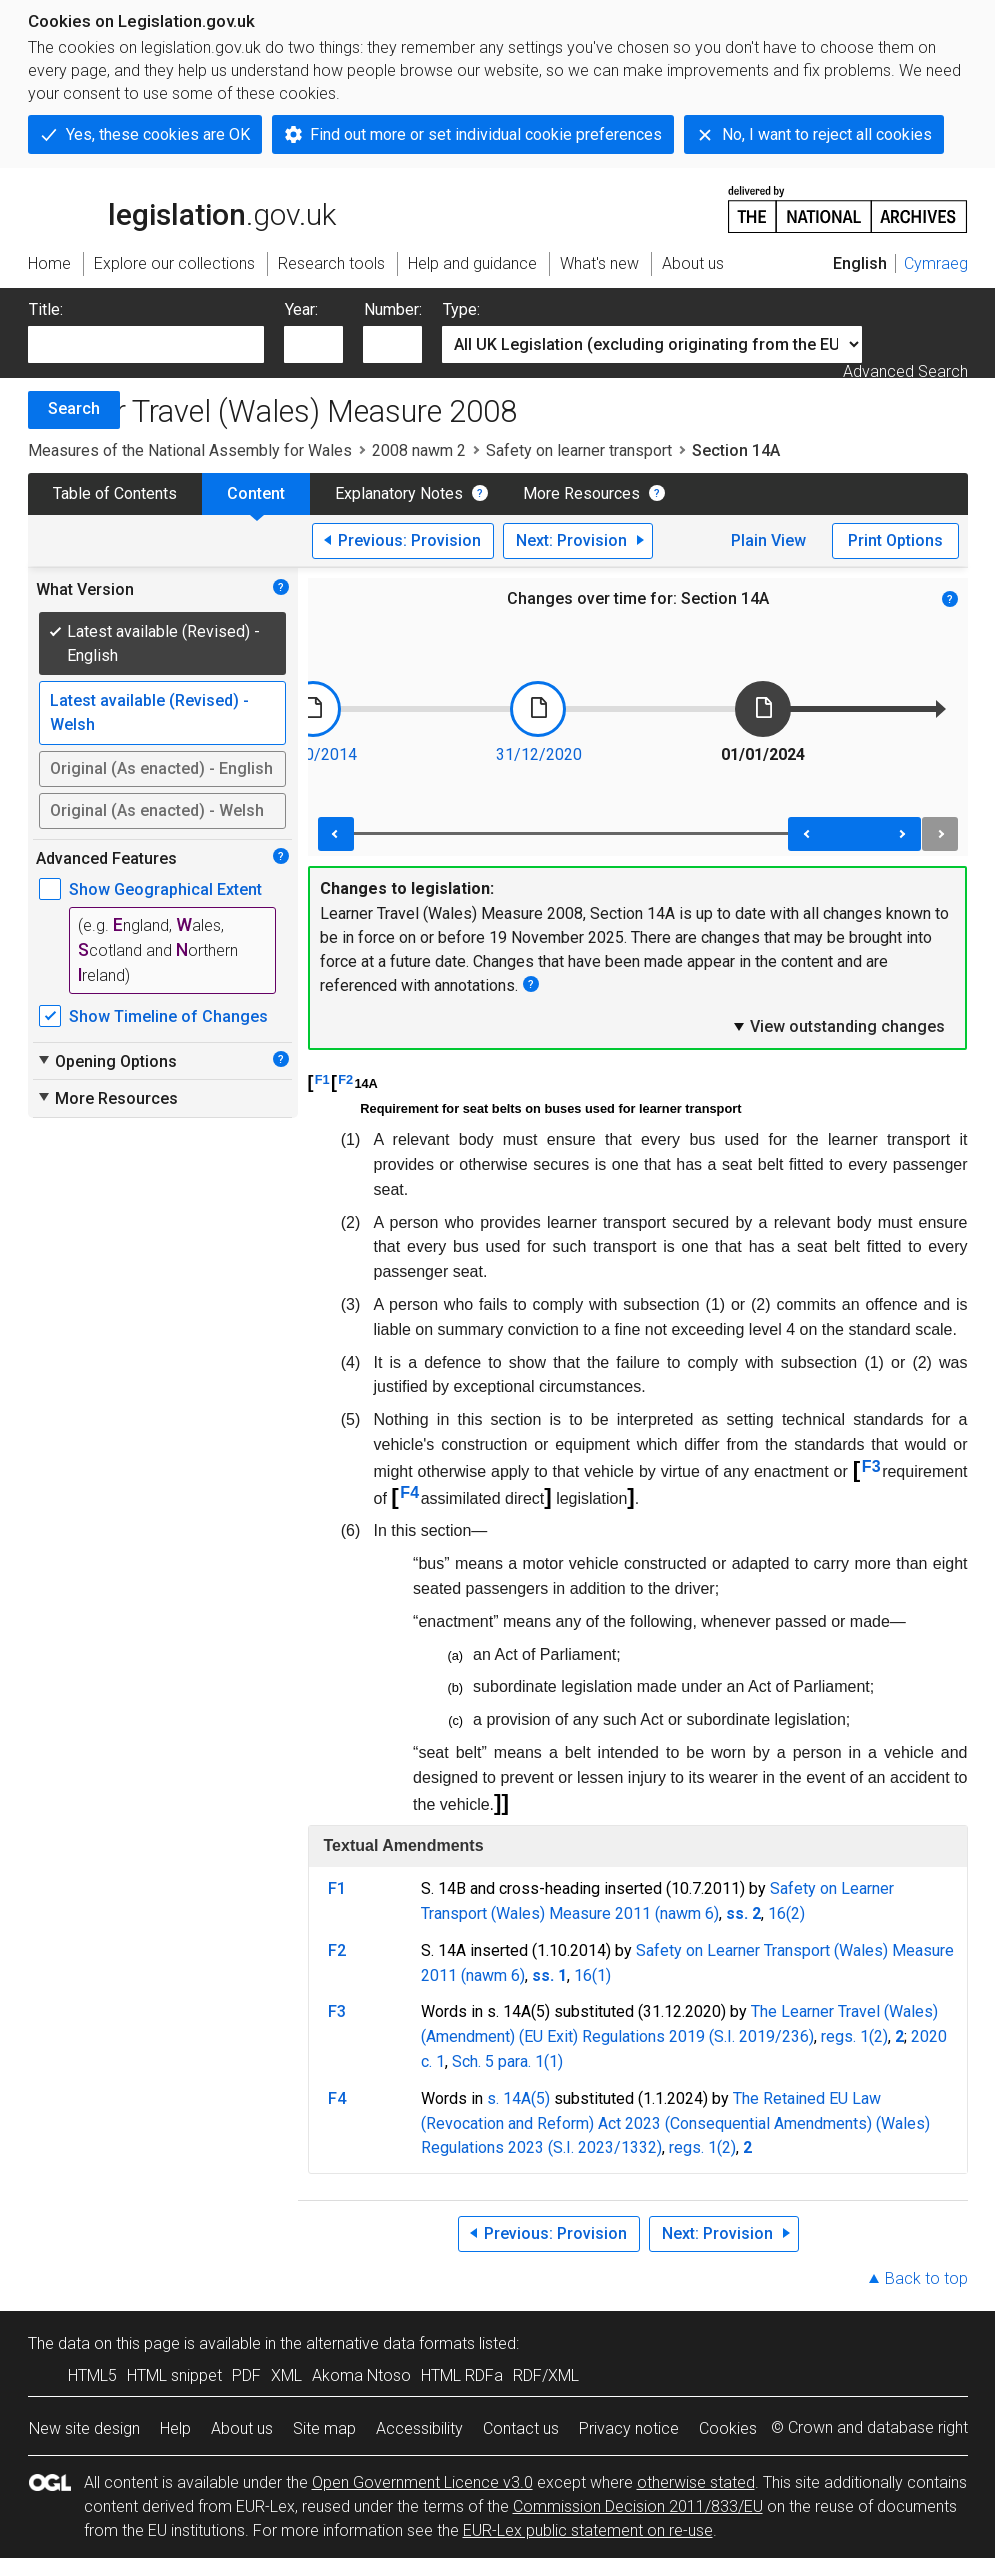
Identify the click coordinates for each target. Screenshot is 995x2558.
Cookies (728, 2428)
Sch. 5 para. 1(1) (507, 2061)
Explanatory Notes (399, 493)
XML (286, 2375)
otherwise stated (696, 2482)
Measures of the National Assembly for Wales (190, 450)
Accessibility (419, 2428)
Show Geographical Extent (165, 889)
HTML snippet (174, 2375)
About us (242, 2428)
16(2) (786, 1913)
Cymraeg (936, 263)
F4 (409, 1492)
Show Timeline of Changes (168, 1016)
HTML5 (92, 2375)
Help (175, 2428)
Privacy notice (629, 2428)
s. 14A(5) (518, 2098)
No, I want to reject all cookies (827, 134)
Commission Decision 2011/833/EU (638, 2506)
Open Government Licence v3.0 (422, 2482)
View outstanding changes (838, 1026)
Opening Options (106, 1061)
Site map (324, 2428)
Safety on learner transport (579, 450)
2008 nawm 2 (419, 450)
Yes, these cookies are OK (158, 134)
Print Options (895, 540)
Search (74, 408)
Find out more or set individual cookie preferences (486, 134)
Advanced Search (905, 371)
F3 (871, 1466)
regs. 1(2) (854, 2036)
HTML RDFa (462, 2375)
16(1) (592, 1975)
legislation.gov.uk (182, 208)
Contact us (521, 2428)
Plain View (768, 540)
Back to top (926, 2278)
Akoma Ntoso (361, 2375)
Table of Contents (115, 493)
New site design (84, 2428)
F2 (345, 1079)
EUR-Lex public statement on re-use (588, 2530)
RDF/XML (546, 2375)
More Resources (581, 493)
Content (256, 493)
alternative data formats (390, 2343)
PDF (246, 2375)
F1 (322, 1079)
